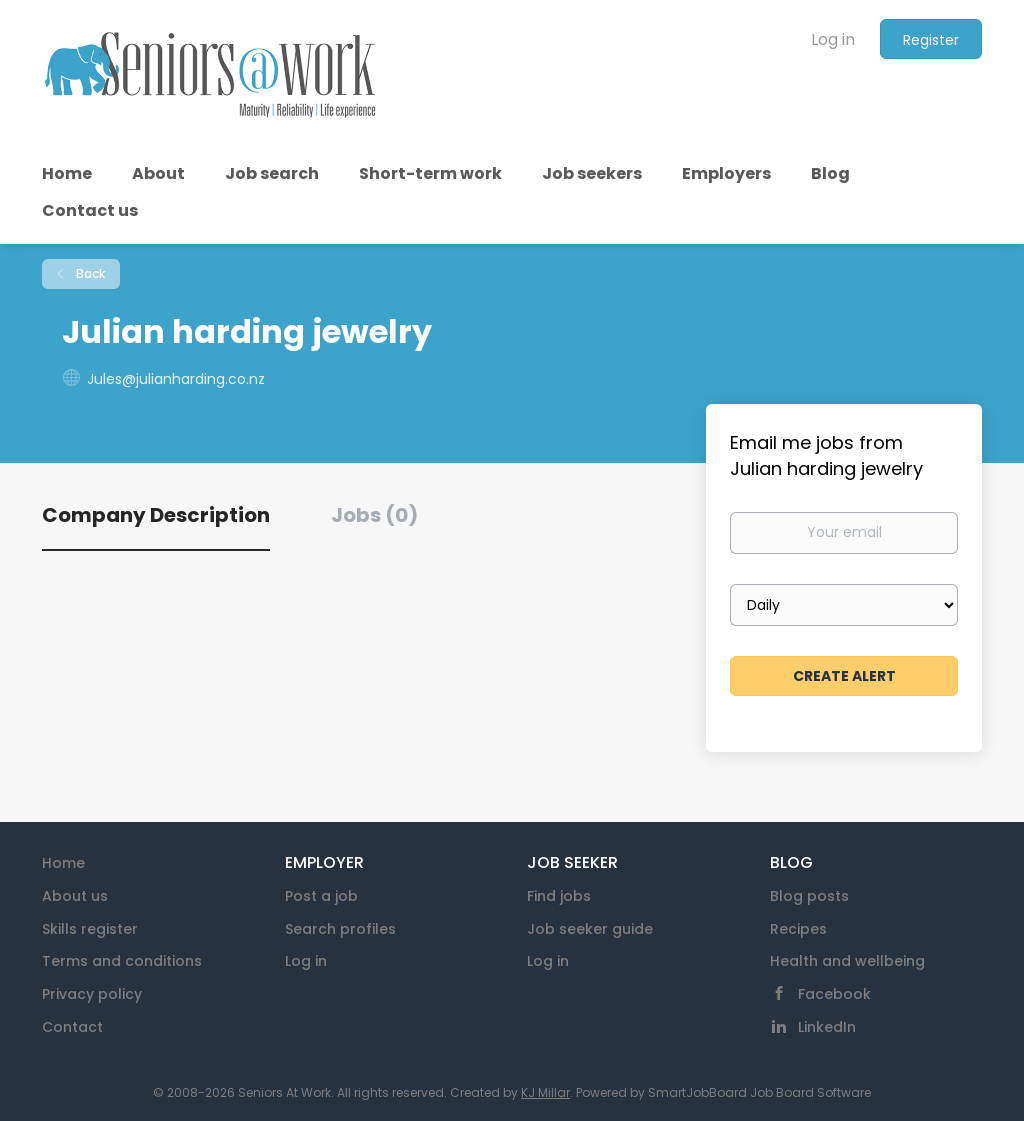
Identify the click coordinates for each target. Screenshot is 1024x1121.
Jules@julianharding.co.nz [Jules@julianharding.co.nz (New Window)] (176, 379)
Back (89, 273)
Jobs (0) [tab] (374, 515)
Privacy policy (92, 994)
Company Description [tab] (156, 515)
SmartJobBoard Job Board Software (759, 1092)
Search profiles (340, 929)
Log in (833, 39)
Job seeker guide (590, 929)
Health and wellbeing (847, 961)
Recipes (798, 929)
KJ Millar (545, 1092)
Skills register (90, 929)
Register (931, 40)
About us (75, 896)
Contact (72, 1027)
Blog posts (809, 896)
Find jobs (559, 896)
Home (63, 863)
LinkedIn (827, 1027)
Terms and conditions (122, 961)
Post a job (321, 896)
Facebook (834, 994)
